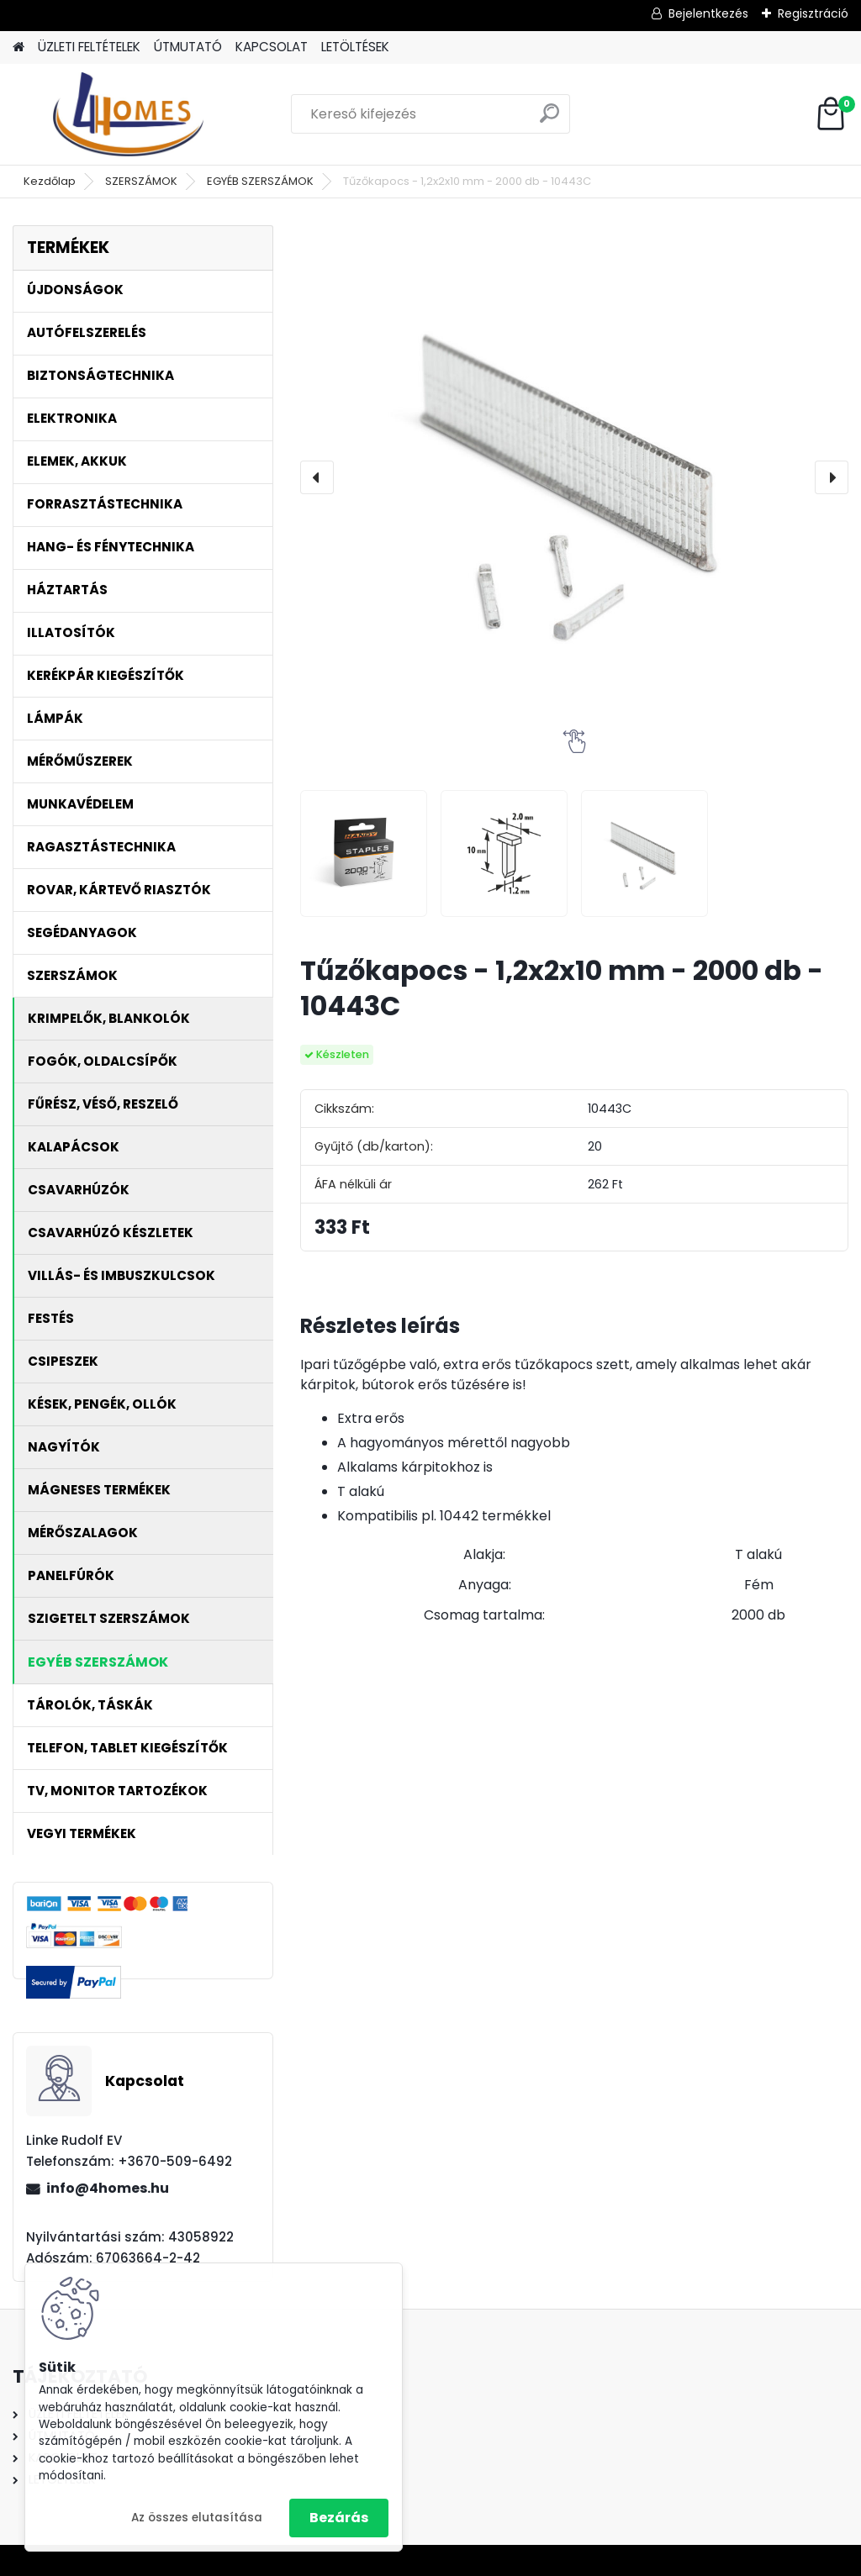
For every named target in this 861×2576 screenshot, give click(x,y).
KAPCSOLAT (271, 46)
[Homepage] (18, 47)
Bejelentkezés (708, 13)
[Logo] (128, 114)
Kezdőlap (50, 181)
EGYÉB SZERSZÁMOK (260, 181)
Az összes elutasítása (196, 2518)
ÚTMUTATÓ (188, 46)
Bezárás (338, 2517)
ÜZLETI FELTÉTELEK (89, 46)
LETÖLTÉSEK (355, 46)
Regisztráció (813, 13)
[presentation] (317, 477)
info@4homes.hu (107, 2188)
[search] (549, 119)
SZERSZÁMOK (141, 181)
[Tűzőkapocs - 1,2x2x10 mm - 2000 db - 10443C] (574, 477)
